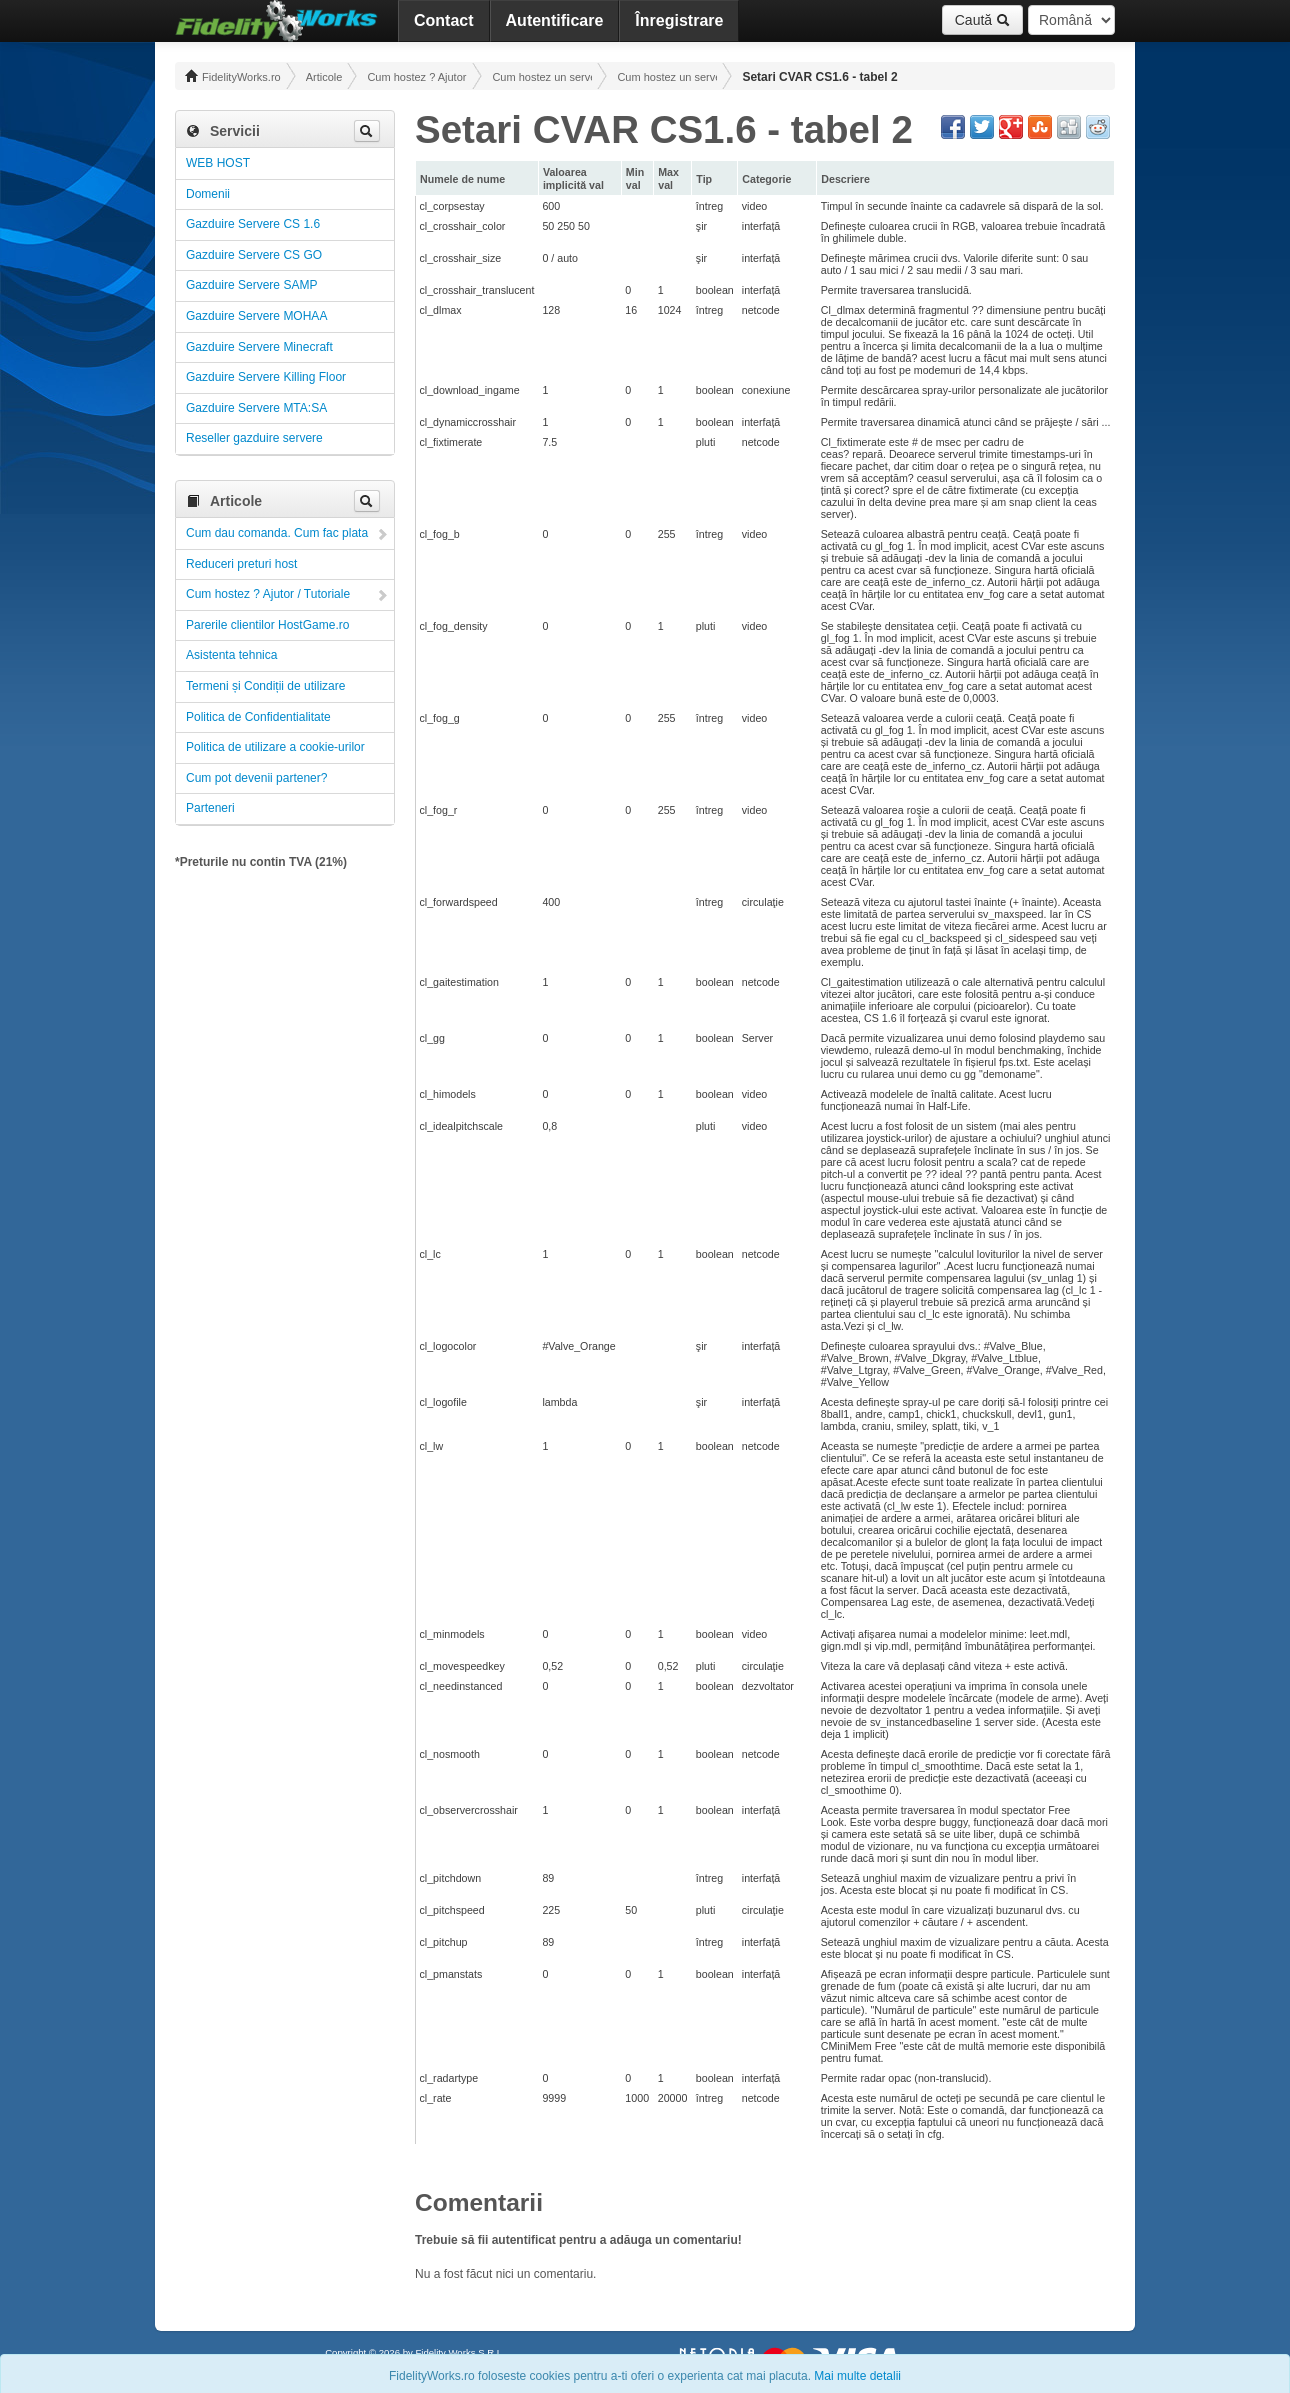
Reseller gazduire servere (254, 438)
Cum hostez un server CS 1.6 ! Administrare (667, 77)
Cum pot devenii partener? (256, 778)
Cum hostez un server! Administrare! (542, 77)
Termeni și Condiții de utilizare (265, 686)
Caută (982, 20)
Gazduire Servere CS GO (254, 255)
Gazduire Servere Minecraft (259, 347)
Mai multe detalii (857, 2376)
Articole (324, 77)
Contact (444, 20)
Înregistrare (679, 20)
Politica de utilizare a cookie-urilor (275, 747)
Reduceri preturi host (241, 564)
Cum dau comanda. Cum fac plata (277, 533)
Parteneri (210, 808)
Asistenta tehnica (231, 655)
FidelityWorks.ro (233, 76)
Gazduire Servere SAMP (251, 285)
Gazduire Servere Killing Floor (266, 377)
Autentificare (555, 20)
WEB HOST (218, 163)
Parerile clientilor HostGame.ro (267, 625)
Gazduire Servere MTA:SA (256, 408)
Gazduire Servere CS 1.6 (253, 224)
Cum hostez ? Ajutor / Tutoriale (417, 77)
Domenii (208, 194)
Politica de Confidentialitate (258, 717)
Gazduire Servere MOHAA (256, 316)
